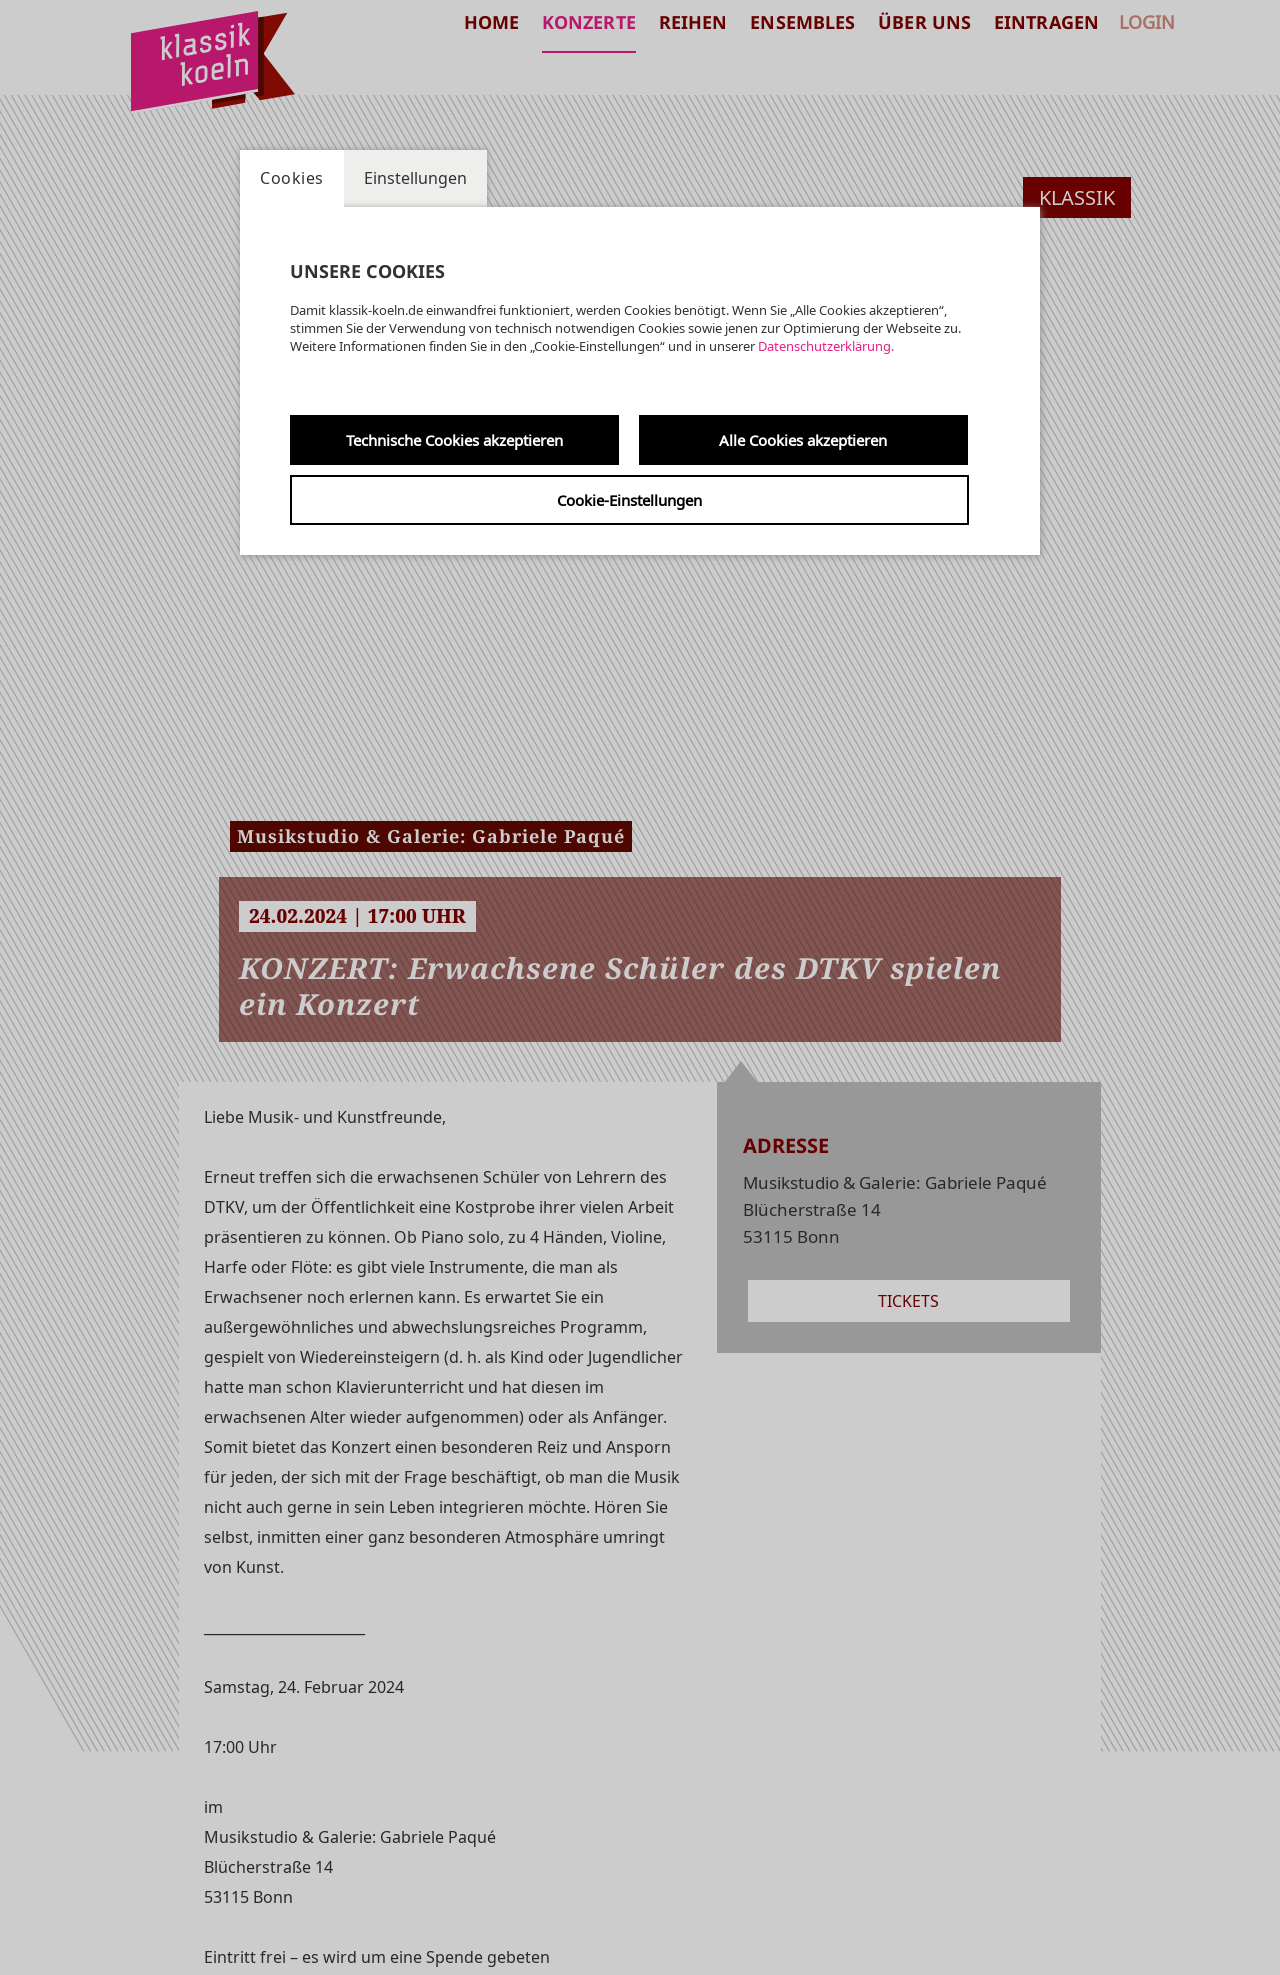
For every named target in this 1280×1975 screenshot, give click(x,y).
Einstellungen (415, 178)
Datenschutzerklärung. (826, 346)
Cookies (292, 178)
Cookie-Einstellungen (629, 500)
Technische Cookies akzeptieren (454, 440)
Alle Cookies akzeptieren (803, 440)
